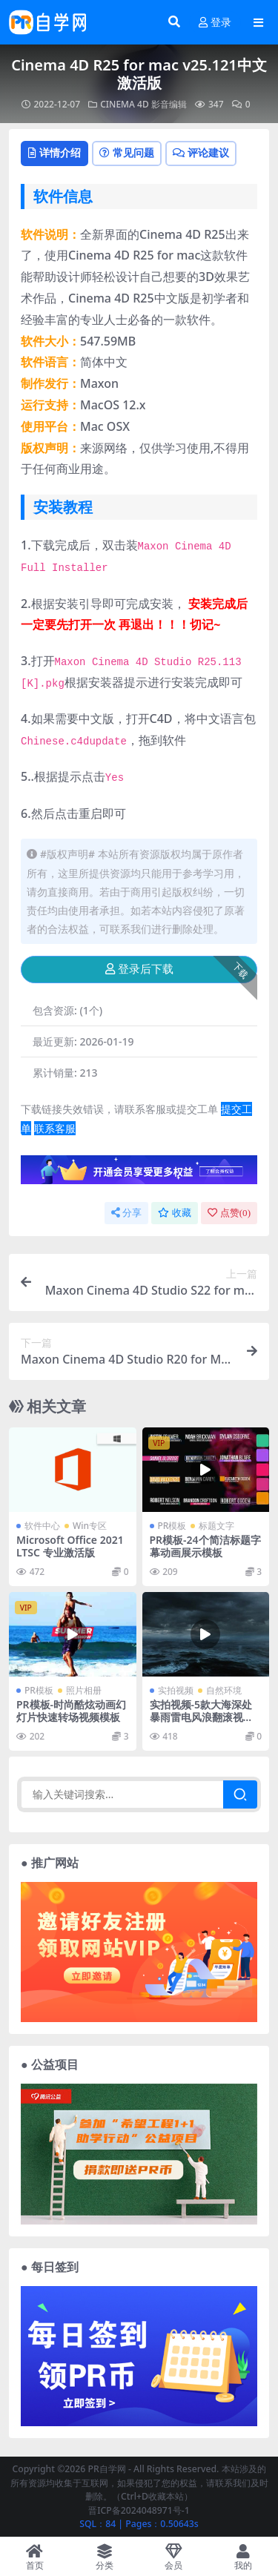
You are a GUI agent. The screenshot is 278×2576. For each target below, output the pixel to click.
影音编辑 (169, 104)
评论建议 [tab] (201, 152)
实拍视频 (175, 1690)
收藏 (174, 1212)
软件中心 (42, 1525)
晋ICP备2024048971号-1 (139, 2510)
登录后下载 (139, 969)
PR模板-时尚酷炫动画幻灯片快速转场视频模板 (71, 1710)
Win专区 (90, 1525)
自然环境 (224, 1690)
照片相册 (84, 1690)
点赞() (229, 1212)
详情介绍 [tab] (54, 152)
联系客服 (55, 1128)
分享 (126, 1212)
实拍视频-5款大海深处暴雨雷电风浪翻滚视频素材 (202, 1717)
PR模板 (172, 1525)
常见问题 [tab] (126, 152)
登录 (215, 22)
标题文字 (216, 1525)
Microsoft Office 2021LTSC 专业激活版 (70, 1546)
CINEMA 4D (124, 104)
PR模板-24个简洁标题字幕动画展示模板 (205, 1546)
